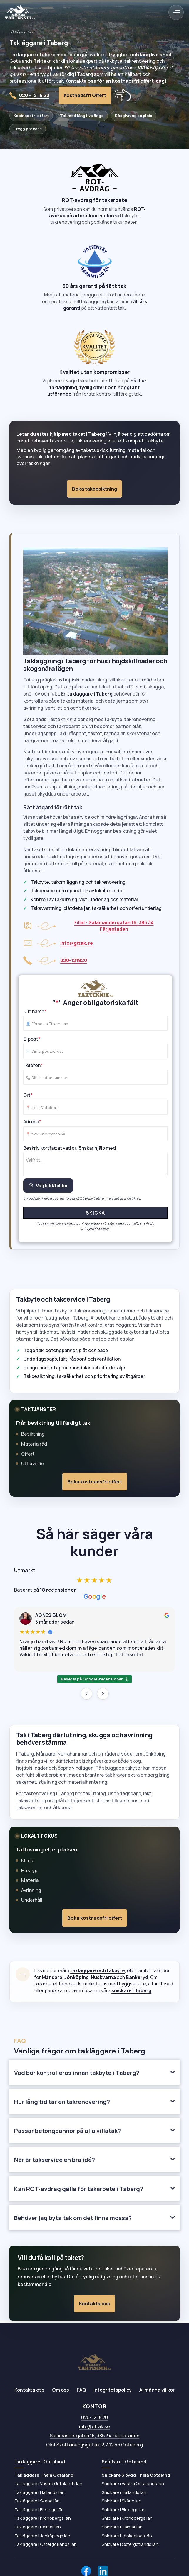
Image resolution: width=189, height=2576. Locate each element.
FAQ (81, 2390)
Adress (32, 1125)
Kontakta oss (29, 2390)
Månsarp (52, 1977)
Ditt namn (34, 1014)
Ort (28, 1098)
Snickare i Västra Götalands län (133, 2483)
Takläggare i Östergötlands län (45, 2544)
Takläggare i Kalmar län (37, 2527)
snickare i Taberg (131, 1990)
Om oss (60, 2390)
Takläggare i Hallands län (39, 2492)
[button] (176, 12)
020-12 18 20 (94, 2417)
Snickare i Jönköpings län (127, 2535)
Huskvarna (103, 1977)
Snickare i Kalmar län (122, 2527)
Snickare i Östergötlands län (130, 2544)
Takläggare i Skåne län (37, 2501)
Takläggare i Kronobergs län (42, 2518)
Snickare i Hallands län (124, 2492)
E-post (32, 1042)
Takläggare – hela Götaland (43, 2475)
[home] (20, 12)
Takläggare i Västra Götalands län (48, 2483)
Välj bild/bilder (48, 1189)
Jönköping (76, 1977)
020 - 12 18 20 (34, 95)
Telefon (33, 1068)
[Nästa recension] (103, 1694)
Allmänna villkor (157, 2390)
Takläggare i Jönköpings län (42, 2535)
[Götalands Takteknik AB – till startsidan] (94, 2361)
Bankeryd (137, 1977)
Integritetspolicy (112, 2390)
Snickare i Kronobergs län (127, 2518)
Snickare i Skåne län (121, 2501)
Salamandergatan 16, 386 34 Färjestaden (94, 2435)
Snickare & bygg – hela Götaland (136, 2475)
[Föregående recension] (86, 1694)
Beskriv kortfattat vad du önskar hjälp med (69, 1151)
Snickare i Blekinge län (123, 2509)
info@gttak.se (94, 2426)
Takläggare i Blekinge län (39, 2509)
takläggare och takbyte (97, 1970)
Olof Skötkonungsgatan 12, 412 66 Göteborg (94, 2444)
